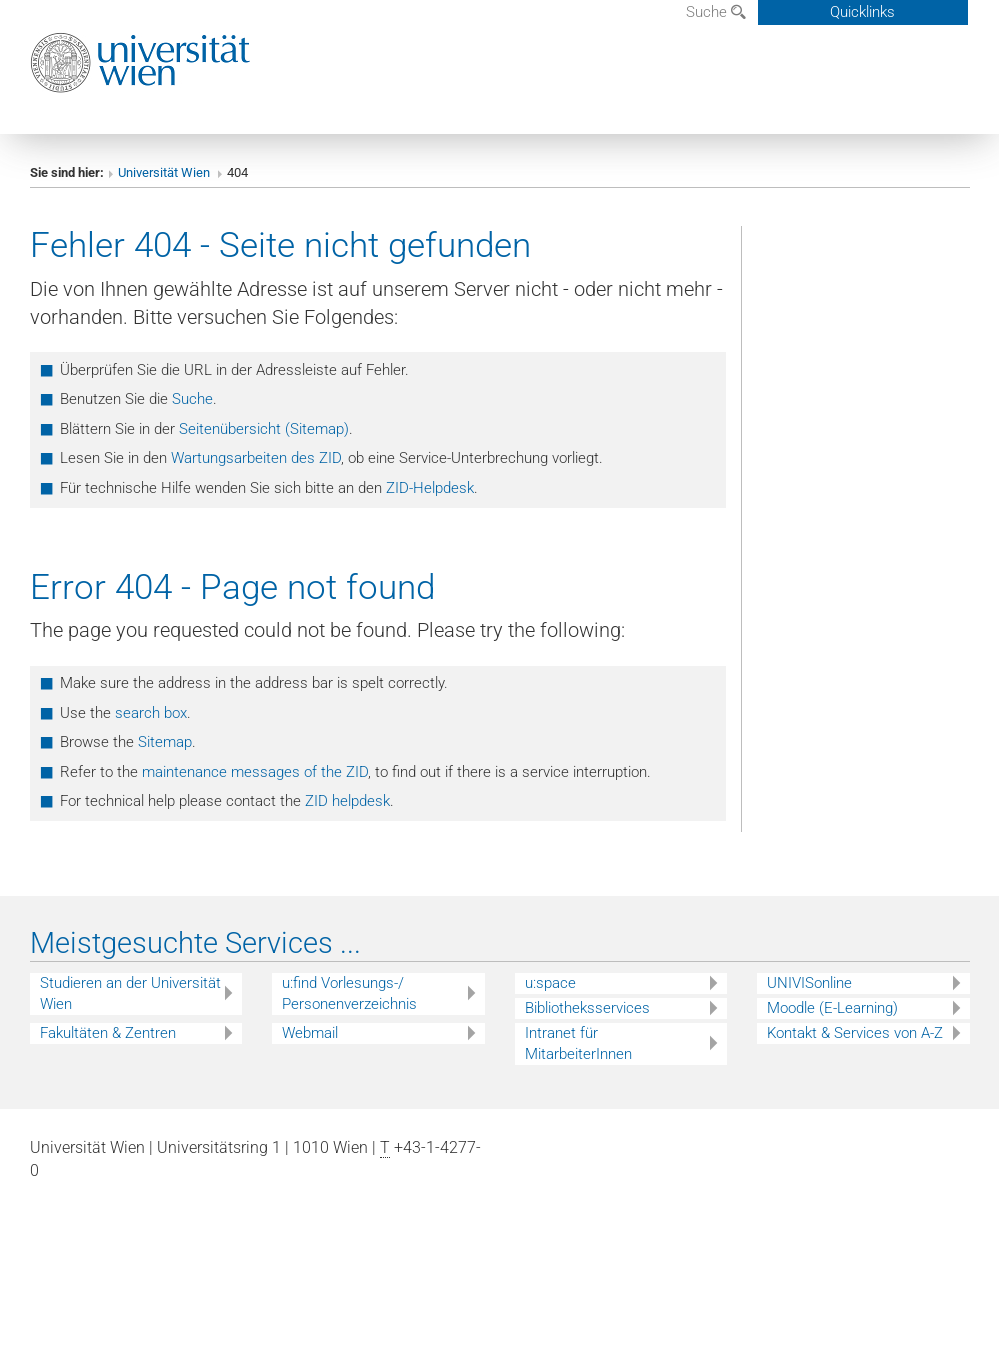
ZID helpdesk (347, 801)
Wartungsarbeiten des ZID (256, 458)
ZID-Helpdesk (430, 488)
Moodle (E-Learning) (832, 1008)
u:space (550, 983)
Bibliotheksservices (587, 1008)
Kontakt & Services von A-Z (855, 1033)
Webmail (310, 1033)
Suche (716, 12)
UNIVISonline (809, 983)
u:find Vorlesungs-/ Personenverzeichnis (349, 993)
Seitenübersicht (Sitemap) (264, 429)
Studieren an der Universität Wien (130, 993)
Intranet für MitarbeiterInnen (578, 1043)
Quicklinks (862, 12)
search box (151, 713)
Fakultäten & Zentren (108, 1033)
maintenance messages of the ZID (255, 772)
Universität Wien (165, 172)
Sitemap (165, 742)
